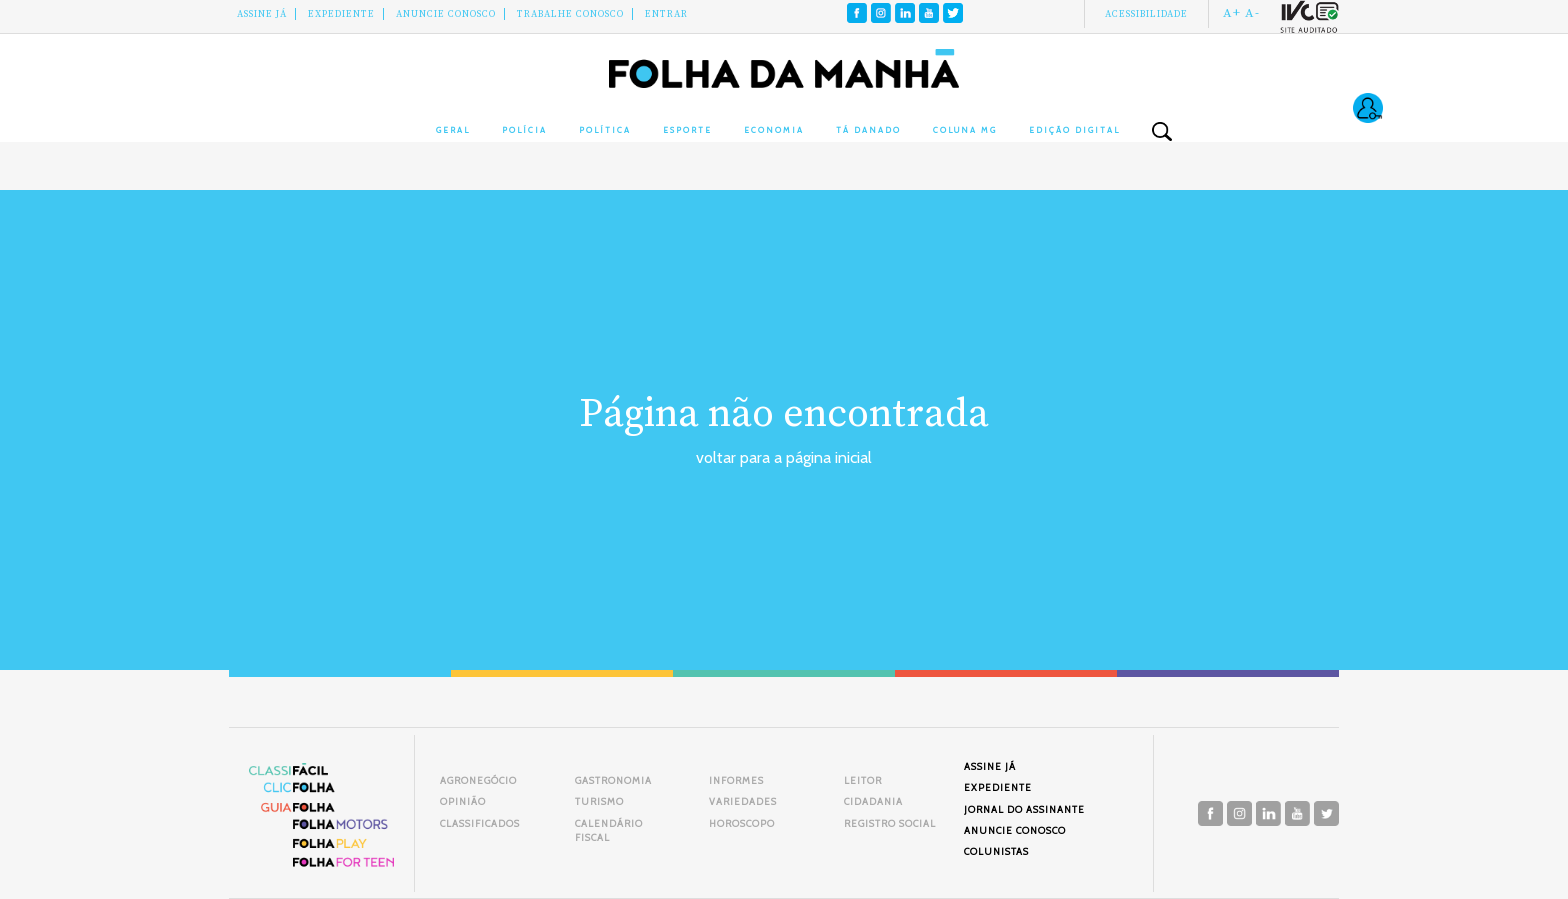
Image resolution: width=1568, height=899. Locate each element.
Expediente (341, 14)
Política (605, 130)
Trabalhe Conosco (570, 14)
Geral (453, 130)
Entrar (666, 14)
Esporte (687, 130)
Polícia (524, 130)
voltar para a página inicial (784, 457)
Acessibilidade (1146, 14)
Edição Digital (1074, 130)
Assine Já (262, 14)
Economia (774, 130)
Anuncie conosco (446, 14)
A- (1252, 13)
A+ (1232, 13)
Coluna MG (965, 130)
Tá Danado (868, 130)
